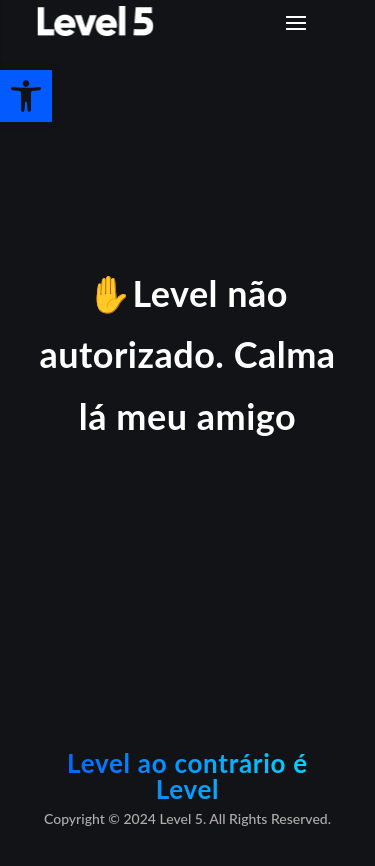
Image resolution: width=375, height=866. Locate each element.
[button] (26, 96)
